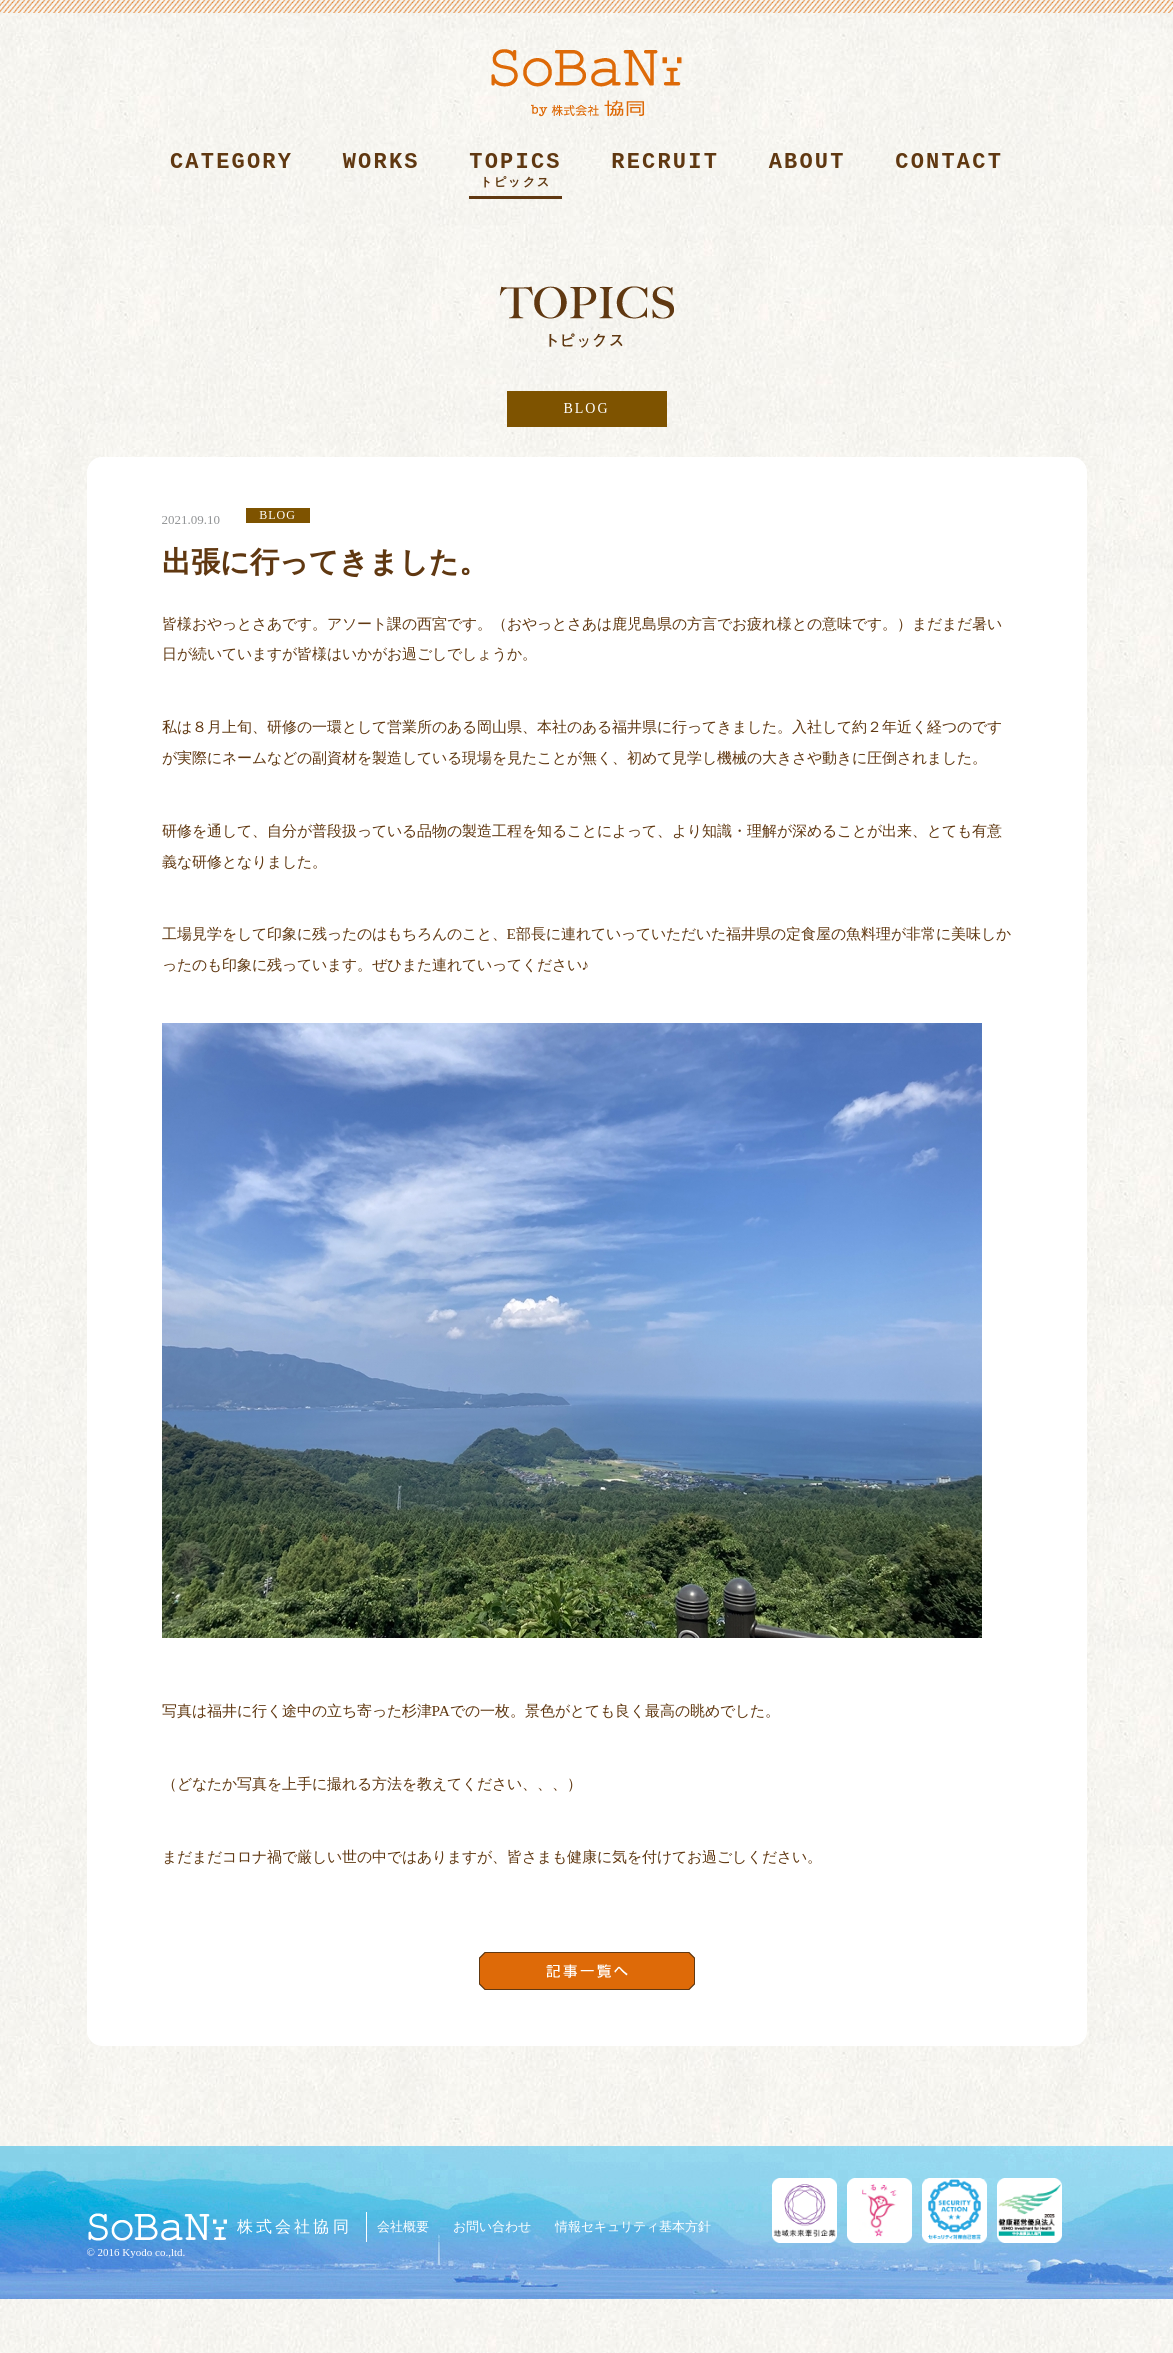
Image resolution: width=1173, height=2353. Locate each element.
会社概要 (403, 2226)
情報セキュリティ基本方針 (633, 2226)
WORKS (381, 174)
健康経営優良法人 (1029, 2210)
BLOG (586, 408)
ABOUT (807, 174)
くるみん (879, 2210)
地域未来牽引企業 (804, 2210)
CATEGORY (231, 174)
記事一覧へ (587, 1971)
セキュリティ (954, 2210)
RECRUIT (665, 174)
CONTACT (949, 174)
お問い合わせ (492, 2226)
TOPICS (515, 174)
